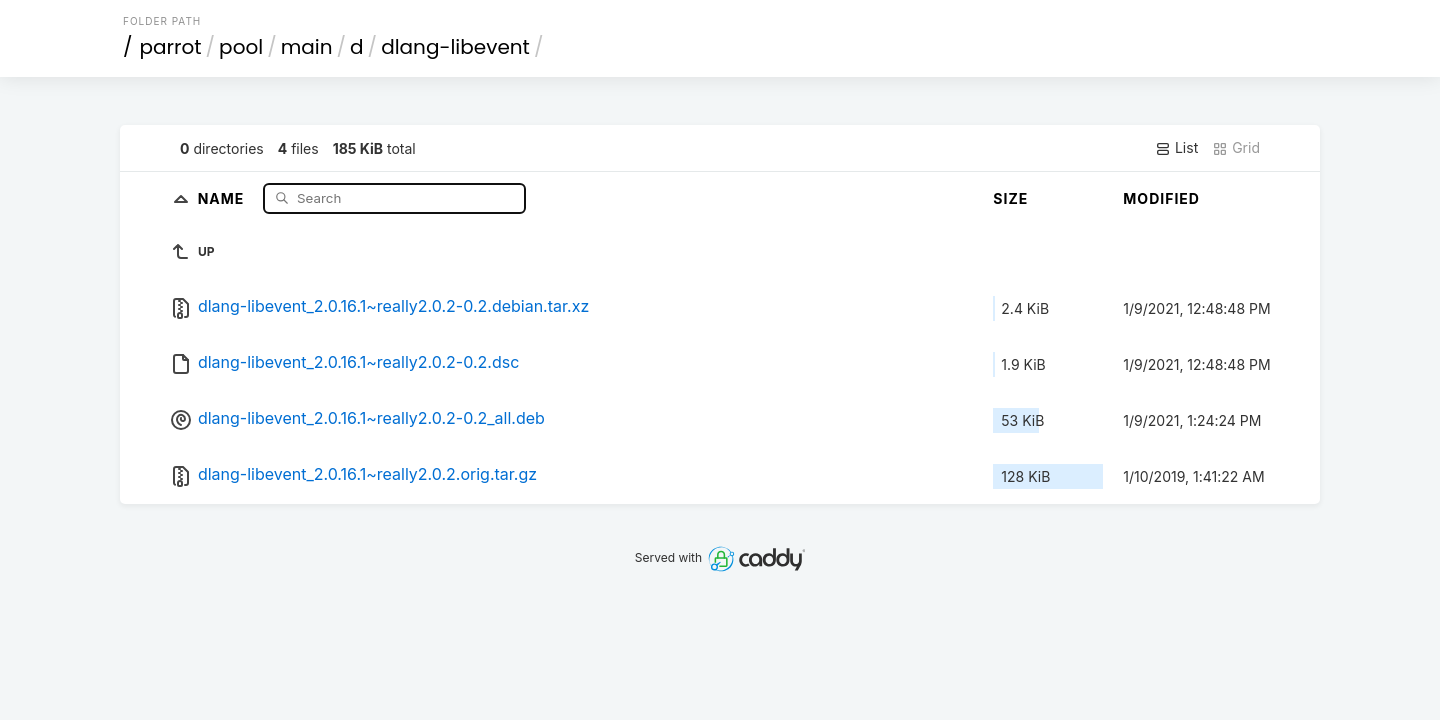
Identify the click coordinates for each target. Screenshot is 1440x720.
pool (241, 47)
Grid (1236, 148)
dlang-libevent (455, 47)
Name (223, 197)
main (307, 47)
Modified (1161, 198)
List (1176, 148)
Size (1010, 198)
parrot (171, 47)
